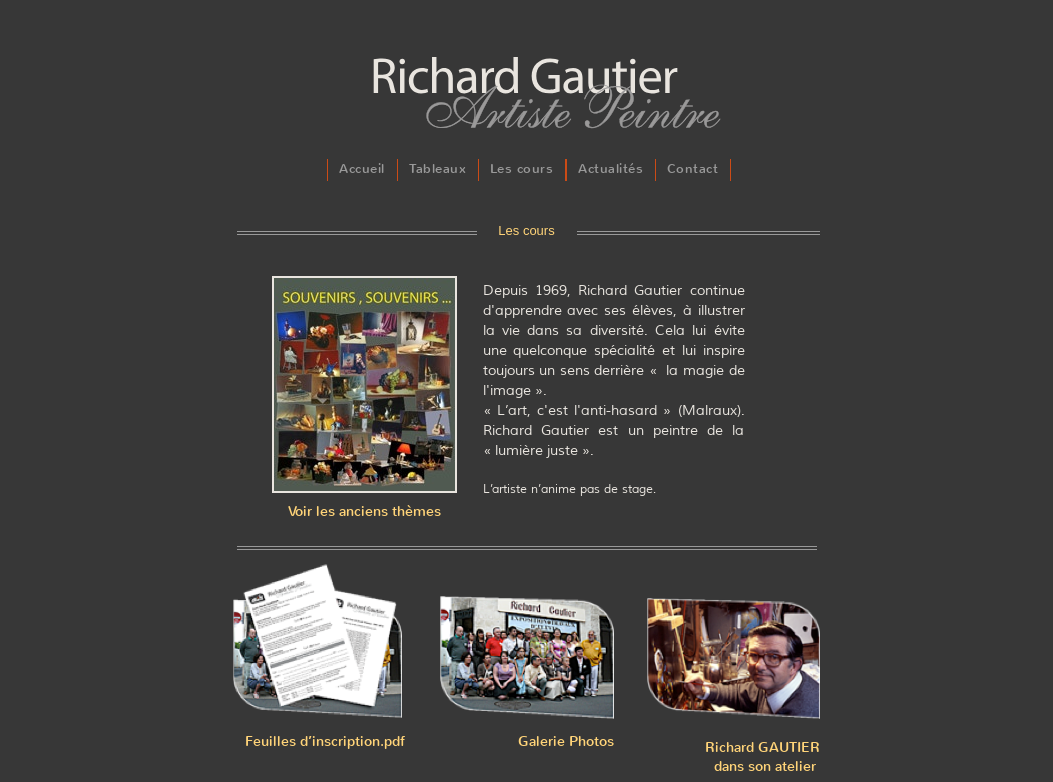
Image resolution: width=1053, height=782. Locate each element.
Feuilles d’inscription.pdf (325, 741)
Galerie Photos (566, 741)
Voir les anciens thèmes (364, 511)
